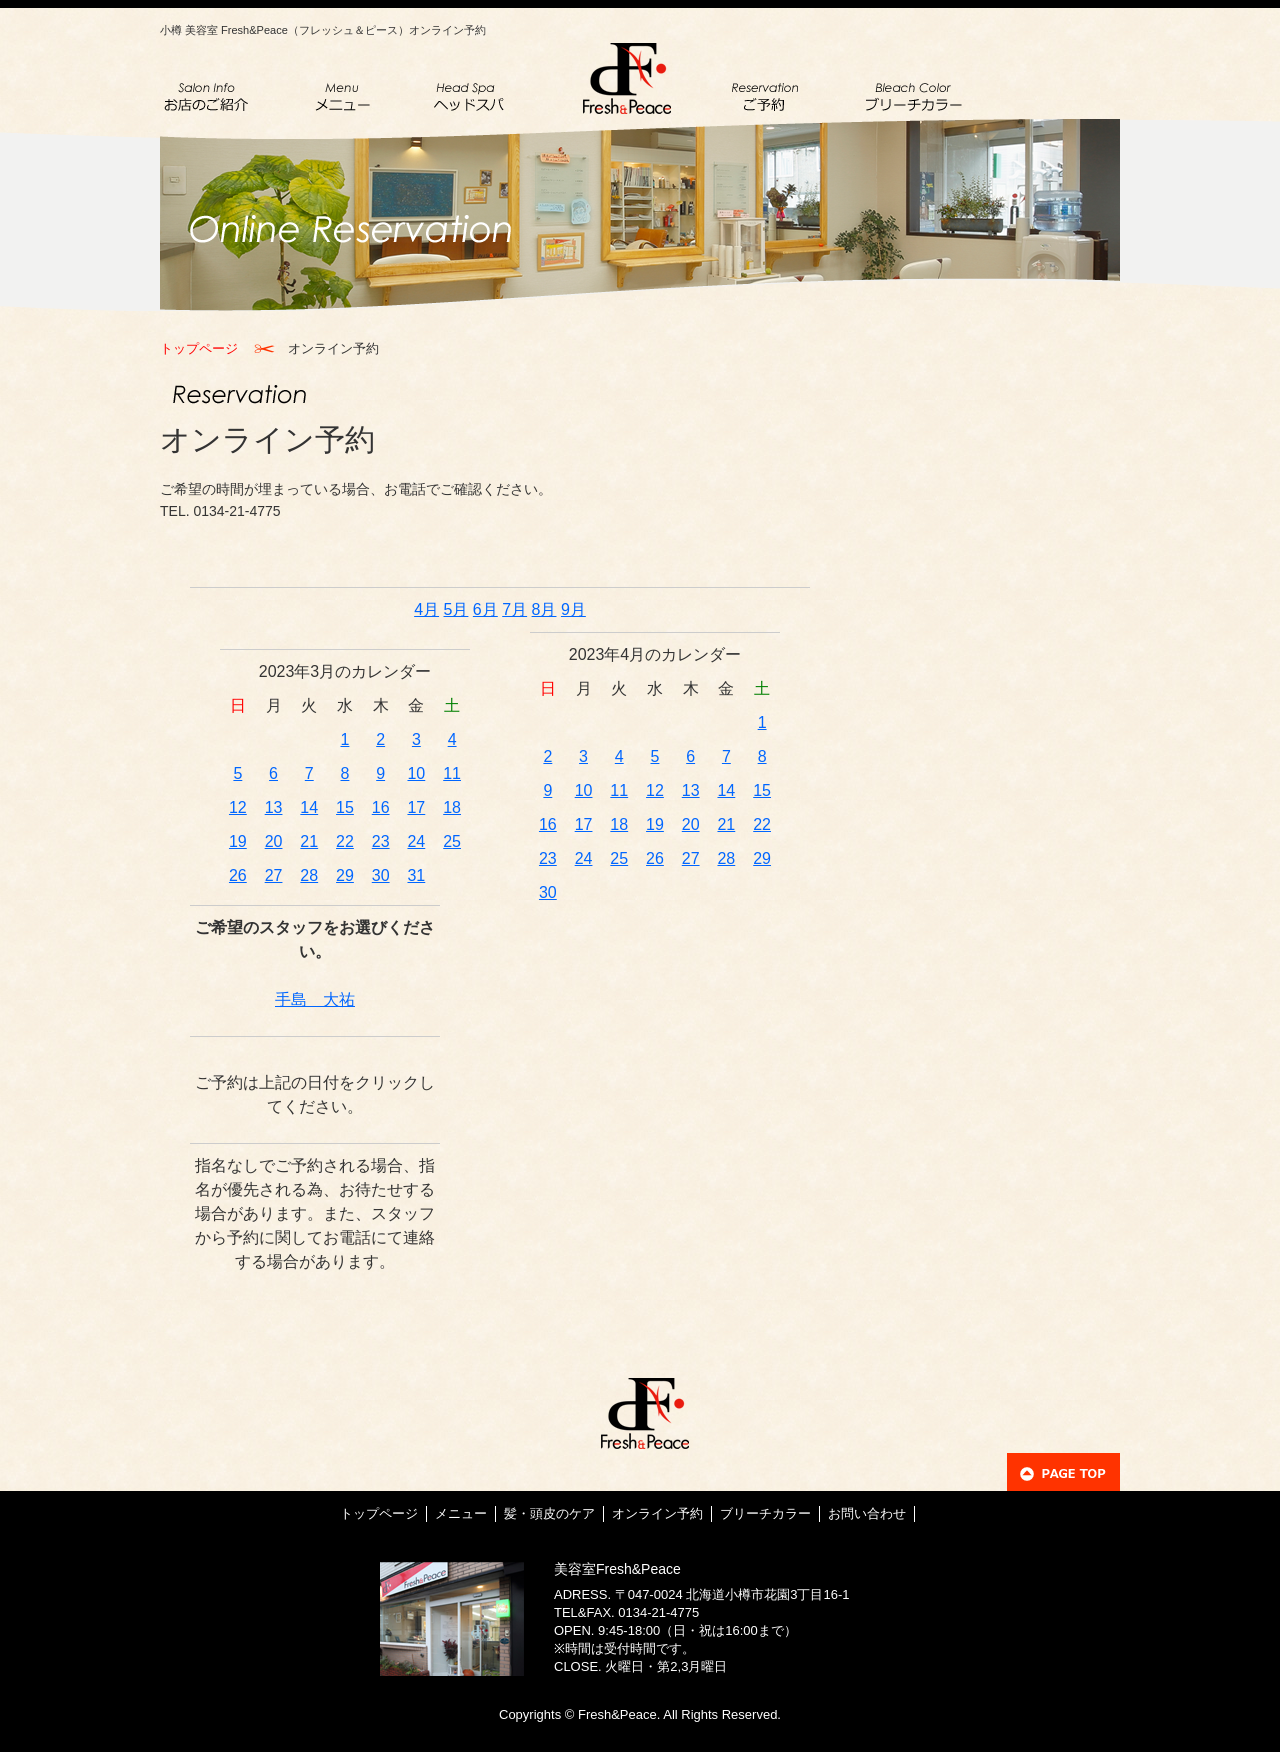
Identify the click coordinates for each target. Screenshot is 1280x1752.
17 (416, 807)
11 (452, 773)
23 (381, 841)
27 (274, 875)
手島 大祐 (315, 999)
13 (274, 807)
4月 (426, 609)
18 (452, 807)
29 (345, 875)
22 (345, 841)
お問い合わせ (867, 1513)
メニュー (461, 1513)
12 (238, 807)
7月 (514, 609)
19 (238, 841)
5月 (456, 609)
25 (452, 841)
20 (274, 841)
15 (345, 807)
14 (309, 807)
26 (238, 875)
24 (416, 841)
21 (309, 841)
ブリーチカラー (765, 1513)
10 (416, 773)
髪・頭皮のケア (549, 1513)
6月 (485, 609)
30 (381, 875)
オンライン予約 (657, 1513)
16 (381, 807)
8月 (544, 609)
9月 (573, 609)
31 (416, 875)
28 (309, 875)
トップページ (199, 348)
